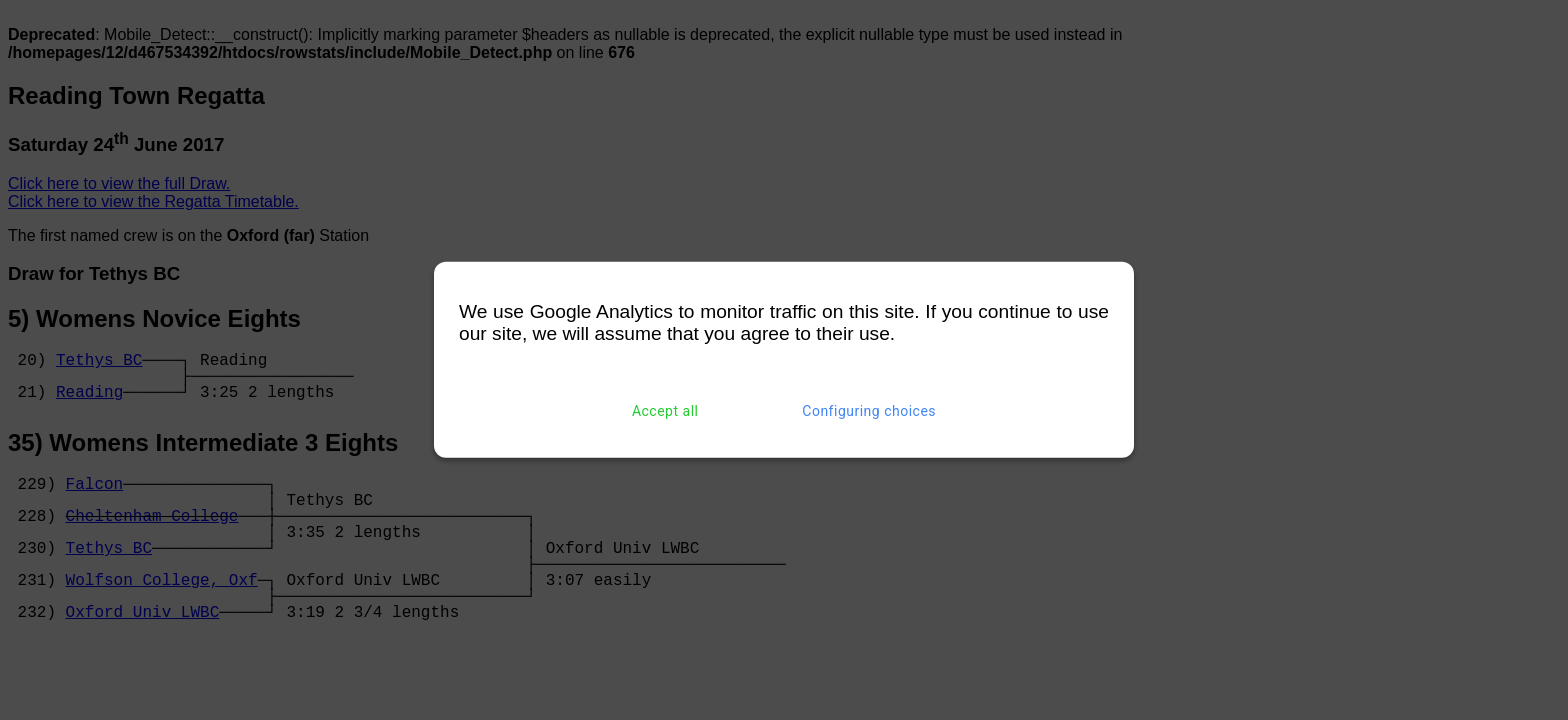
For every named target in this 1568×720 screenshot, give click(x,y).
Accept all (665, 411)
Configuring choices (869, 411)
